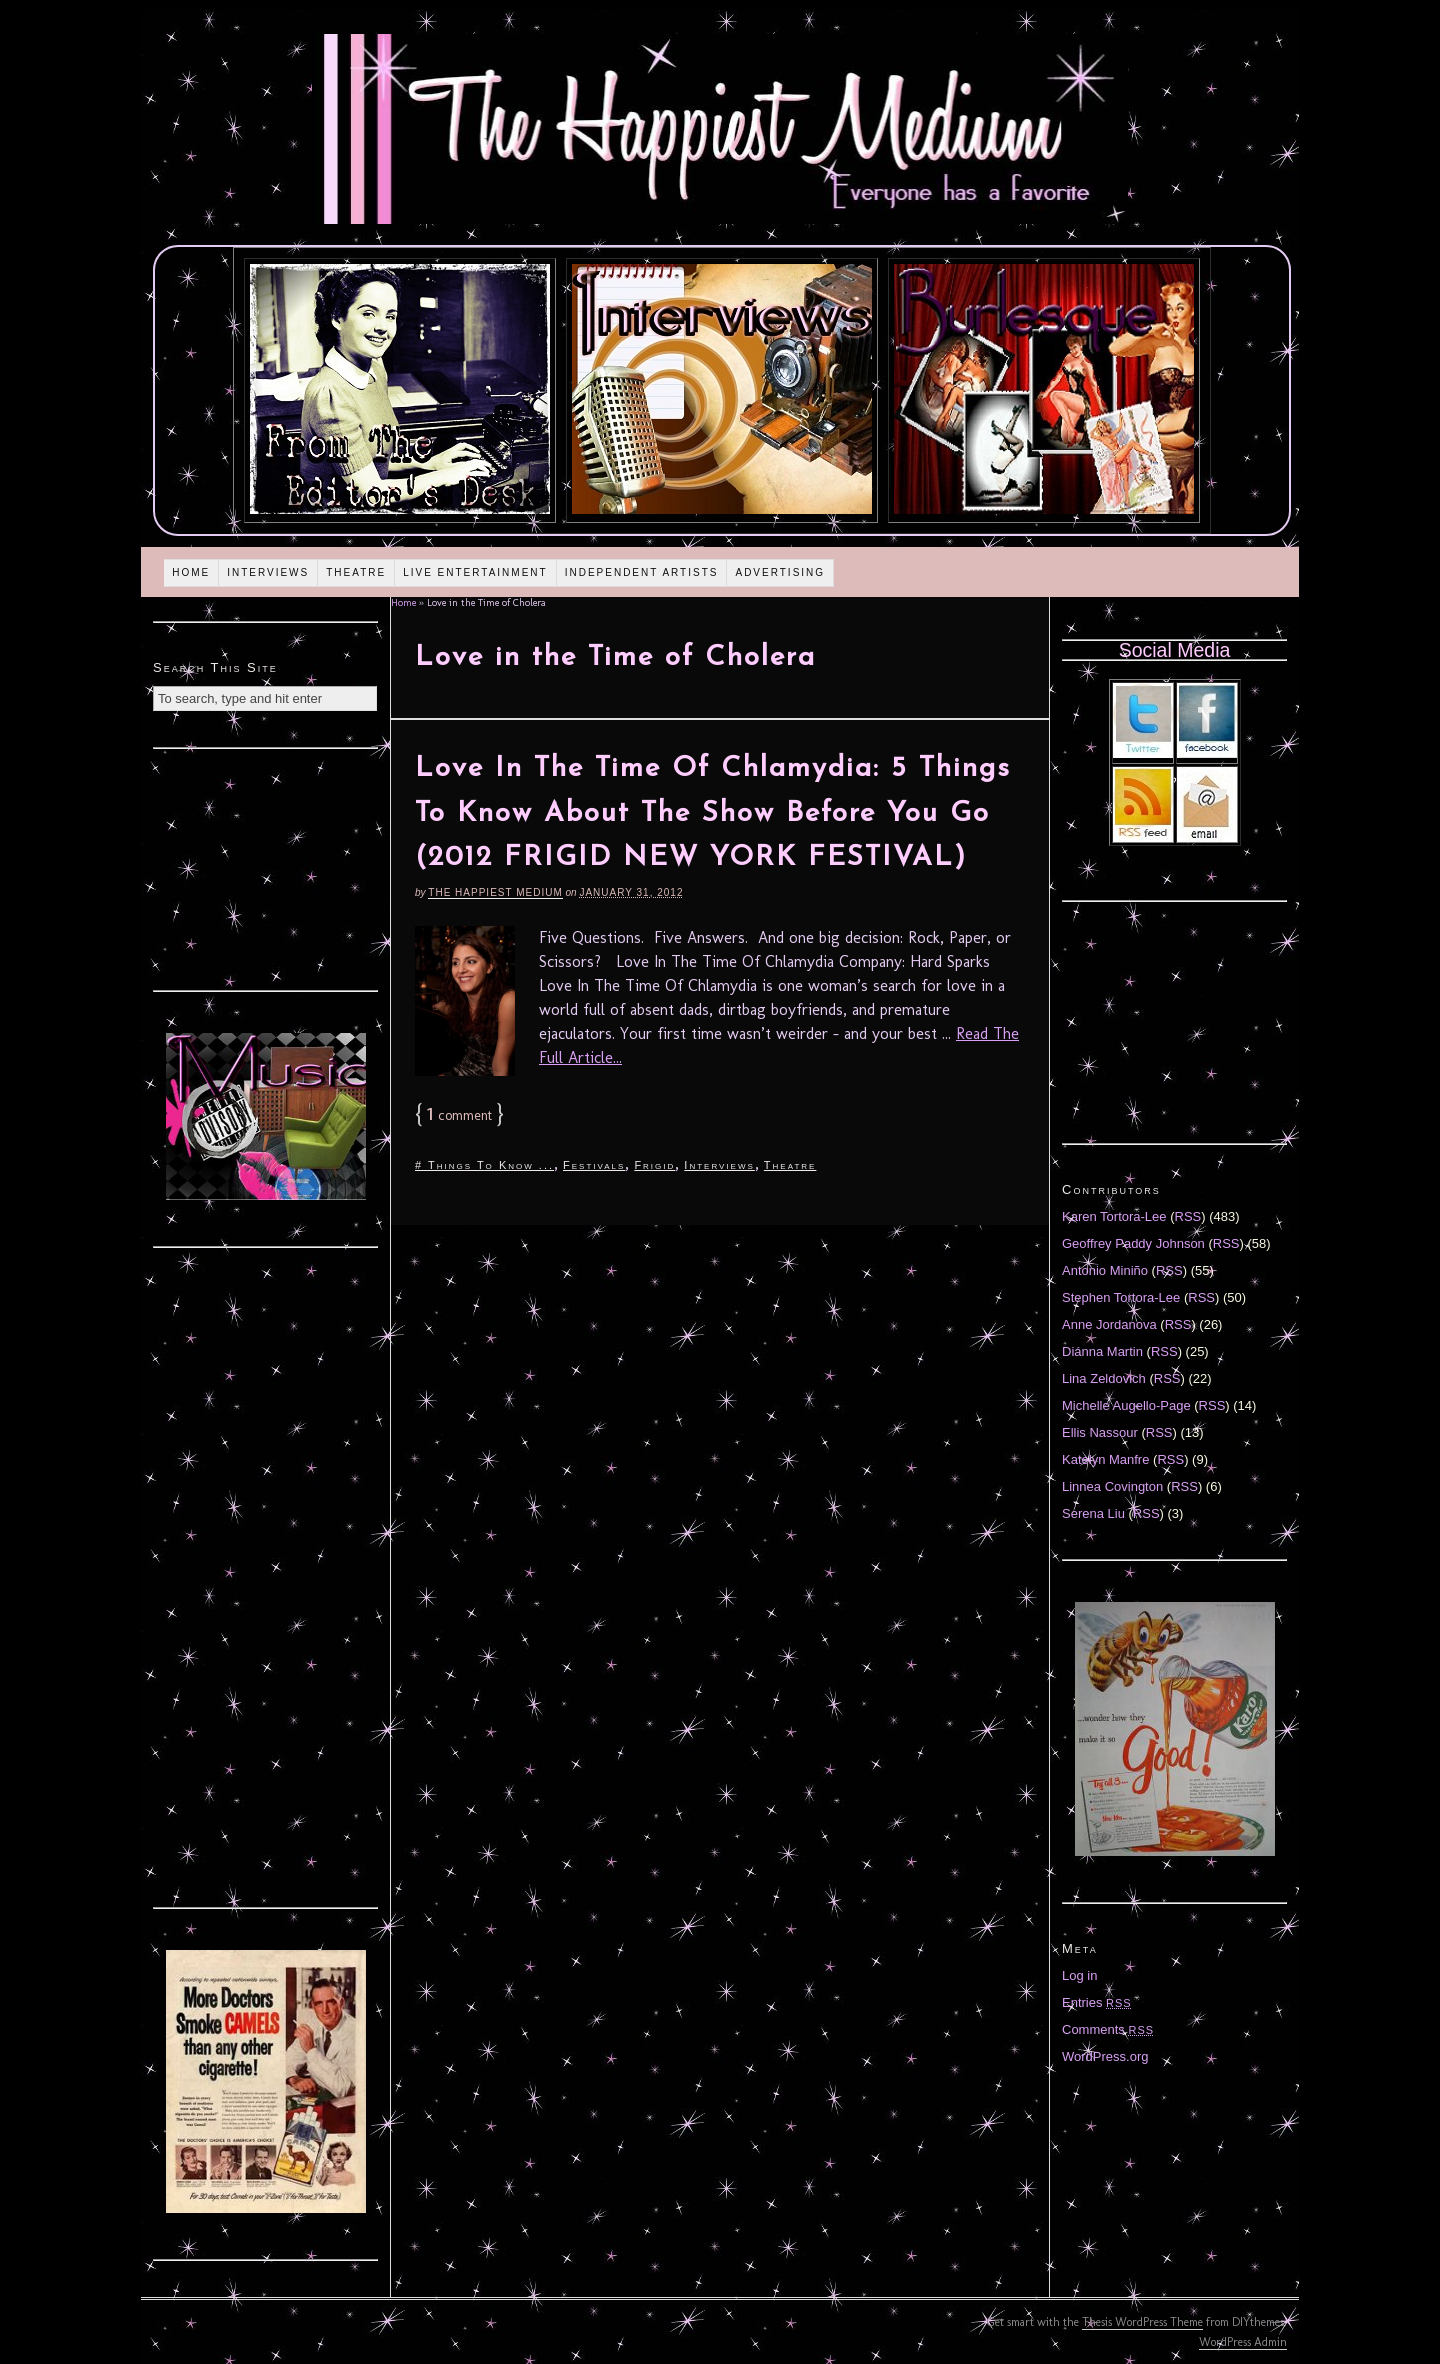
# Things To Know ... (484, 1165)
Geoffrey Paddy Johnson (1133, 1243)
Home (191, 572)
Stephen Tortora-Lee (1121, 1297)
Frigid (654, 1165)
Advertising (780, 572)
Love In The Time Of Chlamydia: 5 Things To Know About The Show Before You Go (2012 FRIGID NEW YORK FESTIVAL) (713, 814)
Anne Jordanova (1109, 1324)
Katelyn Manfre (1105, 1459)
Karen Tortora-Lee (1114, 1216)
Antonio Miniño (1105, 1270)
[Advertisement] (266, 867)
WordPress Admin (1243, 2342)
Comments (1108, 2029)
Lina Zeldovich (1104, 1378)
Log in (1079, 1975)
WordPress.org (1105, 2056)
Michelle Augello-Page (1126, 1405)
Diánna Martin (1102, 1351)
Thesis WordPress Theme (1142, 2322)
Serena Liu (1093, 1513)
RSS (1188, 1216)
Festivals (594, 1165)
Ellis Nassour (1100, 1432)
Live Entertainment (475, 572)
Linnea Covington (1112, 1486)
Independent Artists (642, 572)
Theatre (356, 572)
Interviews (268, 572)
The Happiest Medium (495, 892)
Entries (1097, 2002)
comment (459, 1115)
